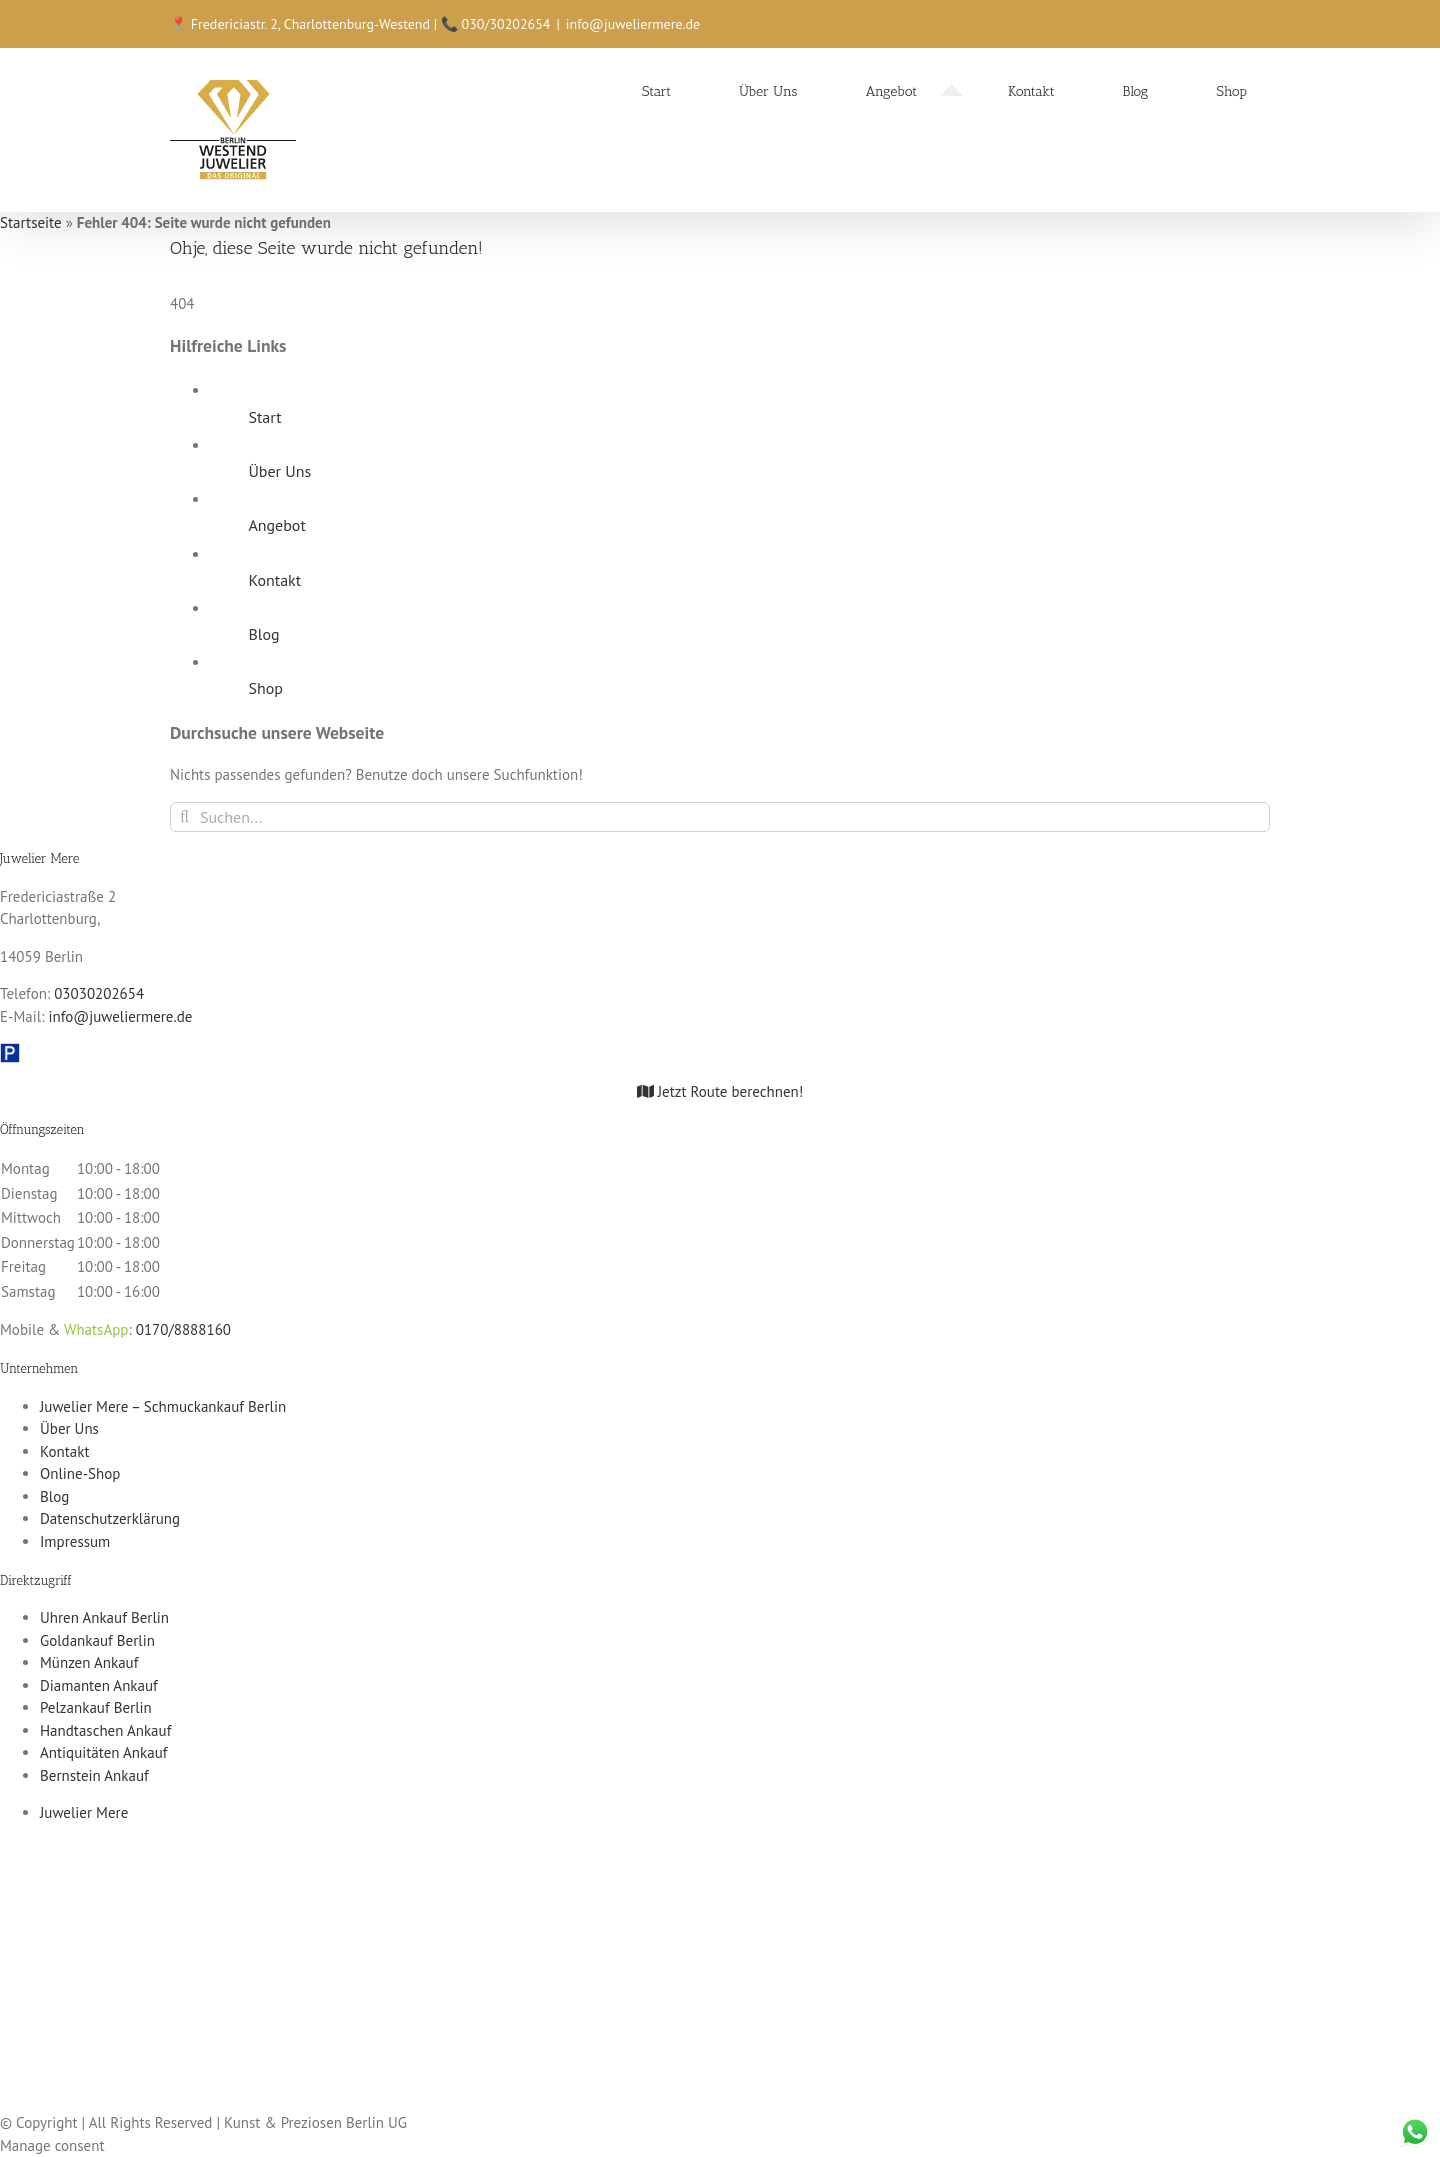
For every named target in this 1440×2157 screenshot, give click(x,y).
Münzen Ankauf (89, 1662)
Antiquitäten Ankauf (104, 1752)
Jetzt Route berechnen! (720, 1091)
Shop (265, 688)
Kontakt (274, 580)
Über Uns (279, 471)
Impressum (75, 1541)
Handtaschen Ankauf (105, 1730)
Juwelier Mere (84, 1812)
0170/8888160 (183, 1329)
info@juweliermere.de (633, 24)
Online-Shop (80, 1473)
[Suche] (184, 816)
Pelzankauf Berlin (96, 1707)
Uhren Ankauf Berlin (104, 1617)
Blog (263, 634)
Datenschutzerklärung (110, 1518)
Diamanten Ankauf (99, 1685)
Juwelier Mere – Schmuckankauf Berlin (163, 1406)
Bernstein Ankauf (94, 1775)
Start (264, 417)
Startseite (31, 222)
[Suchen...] (720, 817)
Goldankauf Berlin (97, 1640)
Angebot (276, 525)
